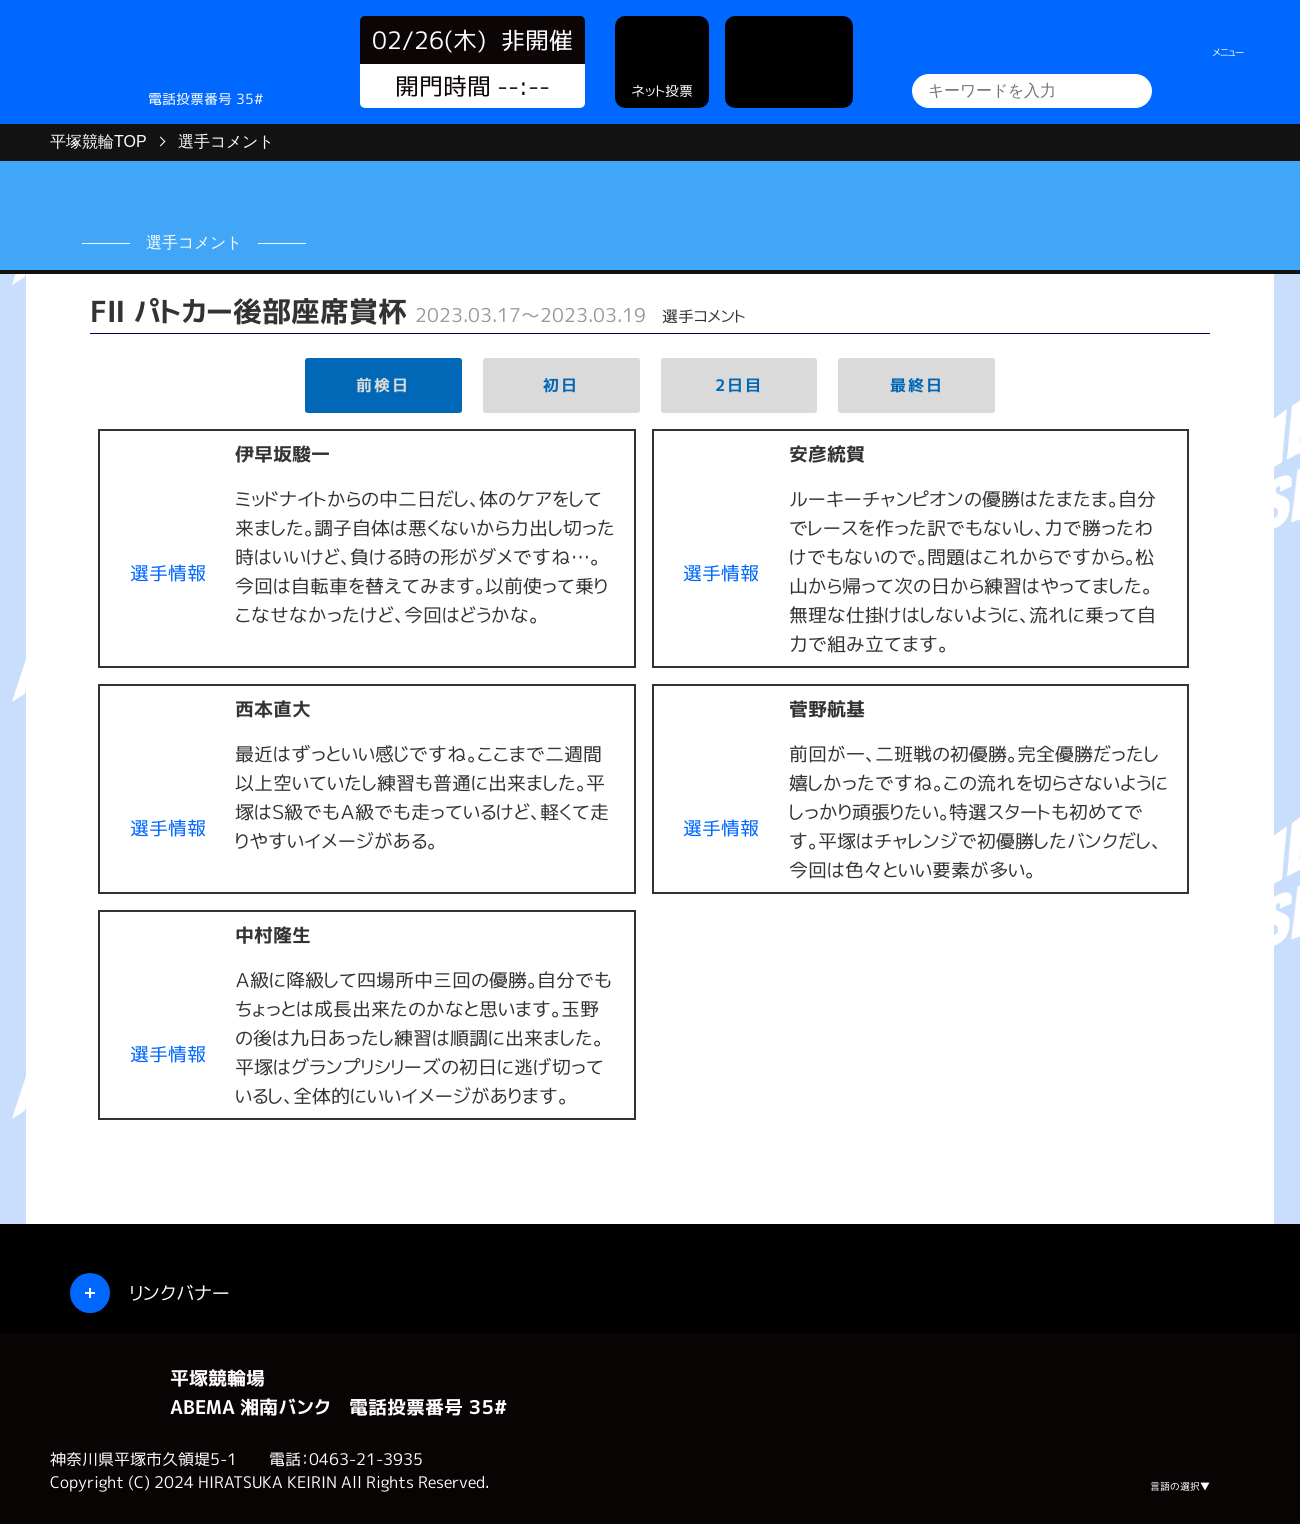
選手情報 (168, 572)
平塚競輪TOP (98, 141)
